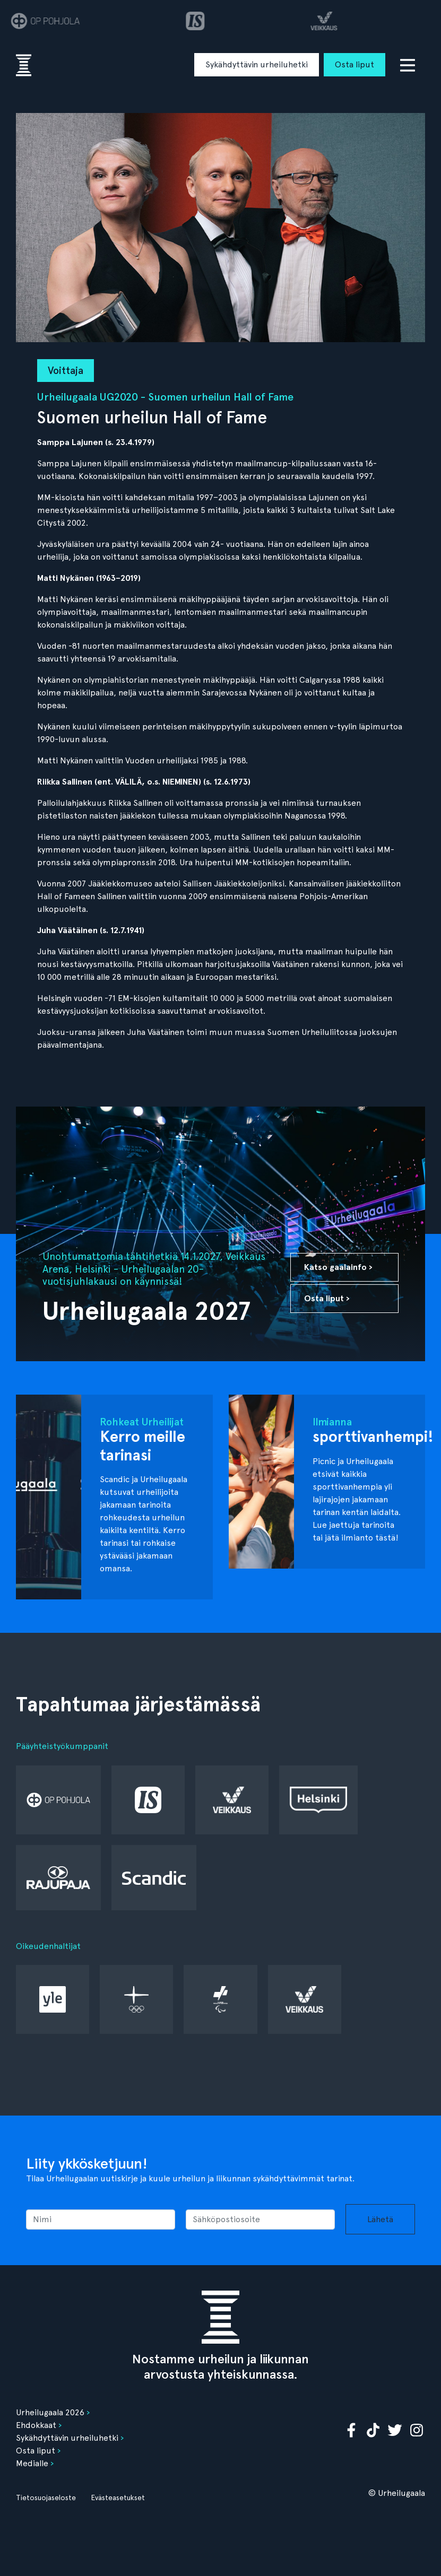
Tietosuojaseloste (46, 2497)
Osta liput (354, 64)
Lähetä (380, 2219)
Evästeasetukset (118, 2497)
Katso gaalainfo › (338, 1267)
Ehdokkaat (36, 2425)
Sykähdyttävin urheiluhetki (256, 64)
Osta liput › (327, 1298)
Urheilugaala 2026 (50, 2412)
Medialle (32, 2463)
